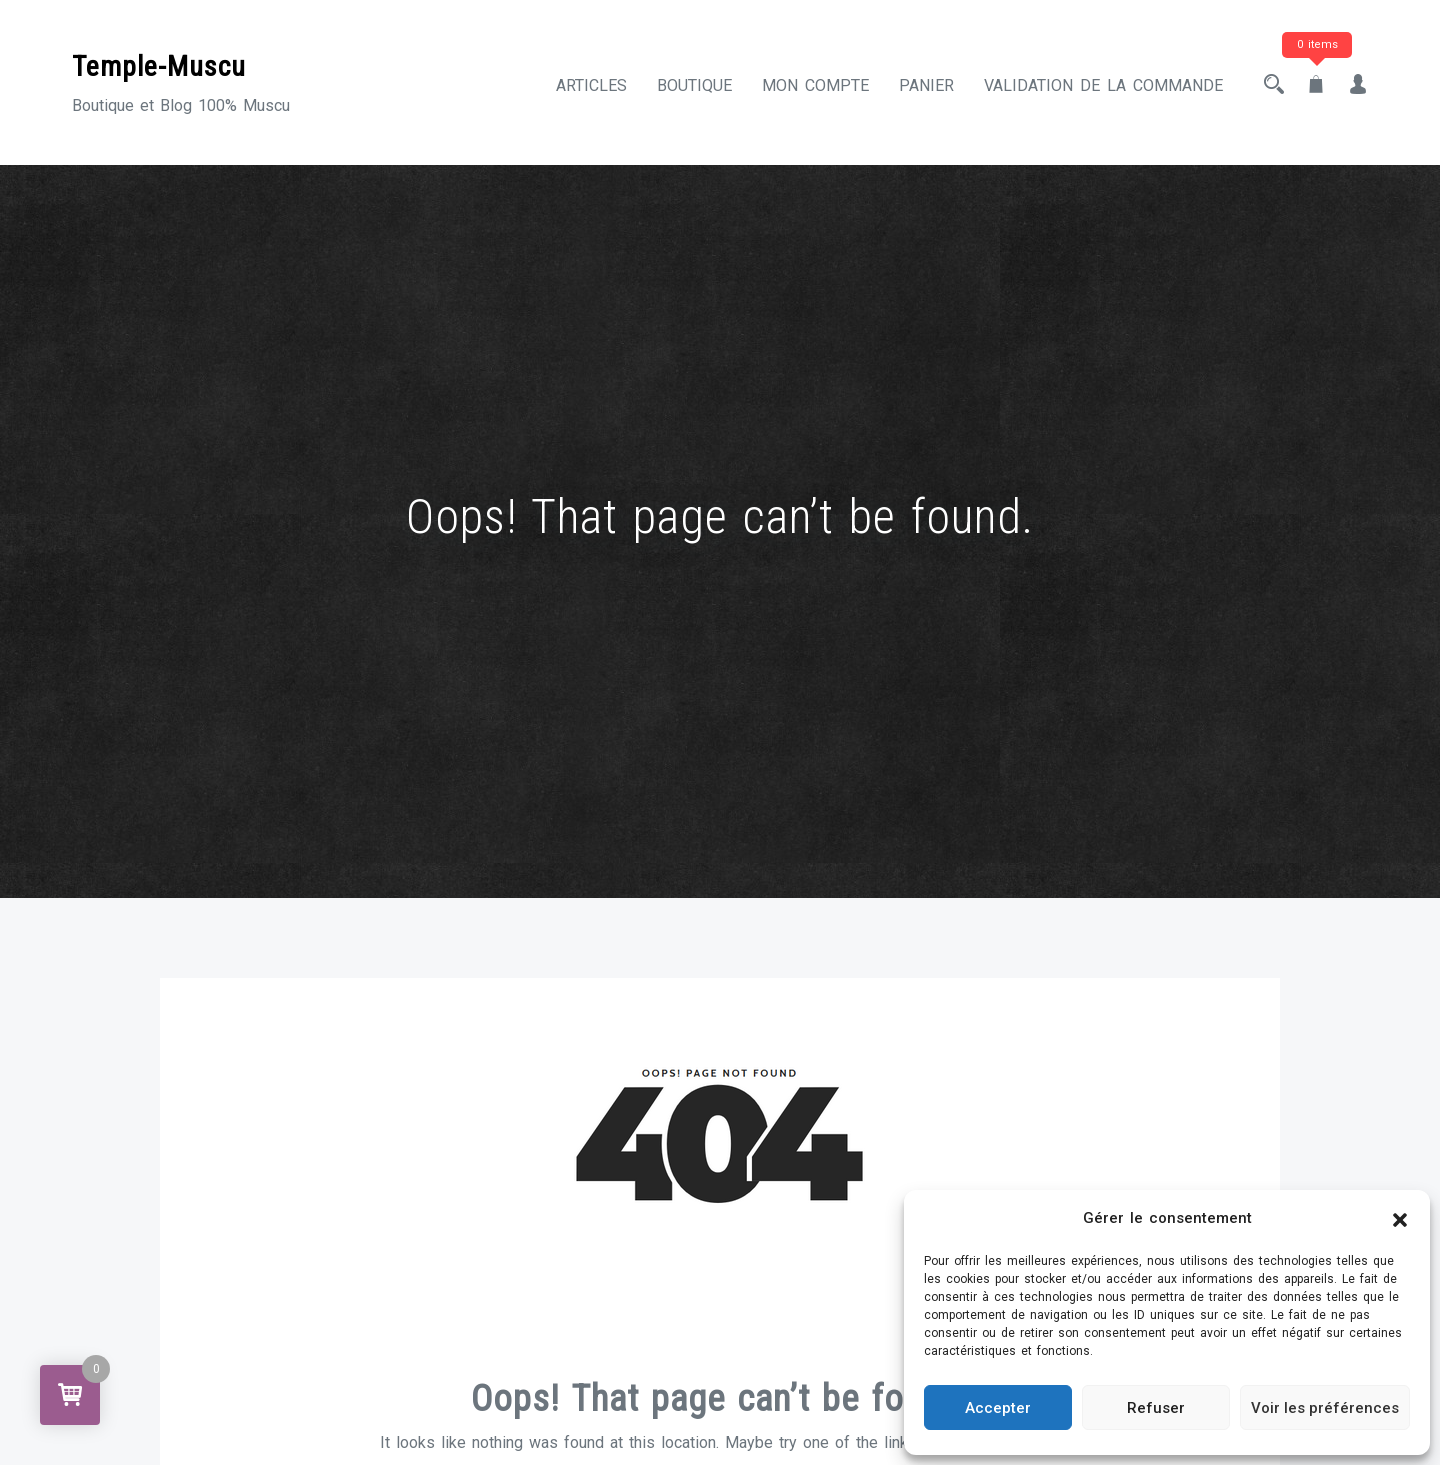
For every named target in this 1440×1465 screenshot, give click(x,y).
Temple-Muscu (159, 66)
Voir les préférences (1325, 1408)
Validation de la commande (1103, 85)
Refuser (1156, 1408)
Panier (926, 85)
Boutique (694, 85)
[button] (1400, 1219)
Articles (591, 85)
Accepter (998, 1408)
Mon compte (815, 85)
